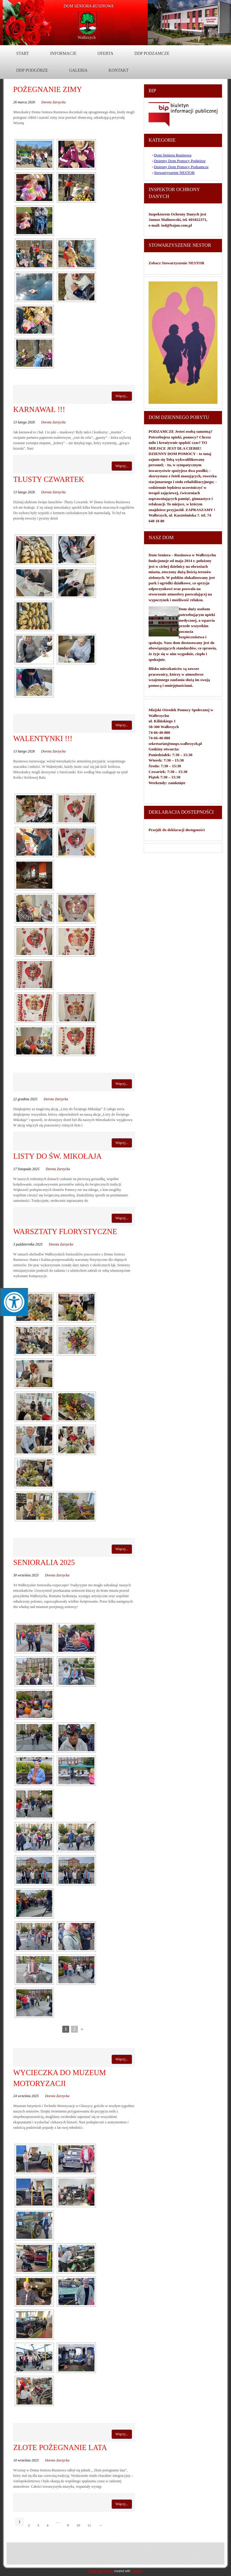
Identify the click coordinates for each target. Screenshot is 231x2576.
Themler (136, 2571)
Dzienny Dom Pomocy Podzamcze (181, 167)
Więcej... (122, 396)
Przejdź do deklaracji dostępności (177, 830)
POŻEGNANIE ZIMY (47, 89)
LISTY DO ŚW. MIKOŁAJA (57, 1156)
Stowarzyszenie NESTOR (174, 172)
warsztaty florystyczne (65, 1231)
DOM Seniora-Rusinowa (89, 6)
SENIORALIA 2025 (44, 1562)
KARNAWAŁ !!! (39, 409)
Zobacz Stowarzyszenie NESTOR (177, 263)
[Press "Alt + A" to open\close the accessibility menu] (14, 1302)
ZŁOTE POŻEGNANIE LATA (60, 2447)
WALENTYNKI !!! (42, 738)
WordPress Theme (100, 2571)
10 (78, 2525)
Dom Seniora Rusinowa (172, 155)
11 (89, 2525)
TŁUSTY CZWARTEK (48, 479)
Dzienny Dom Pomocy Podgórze (180, 161)
